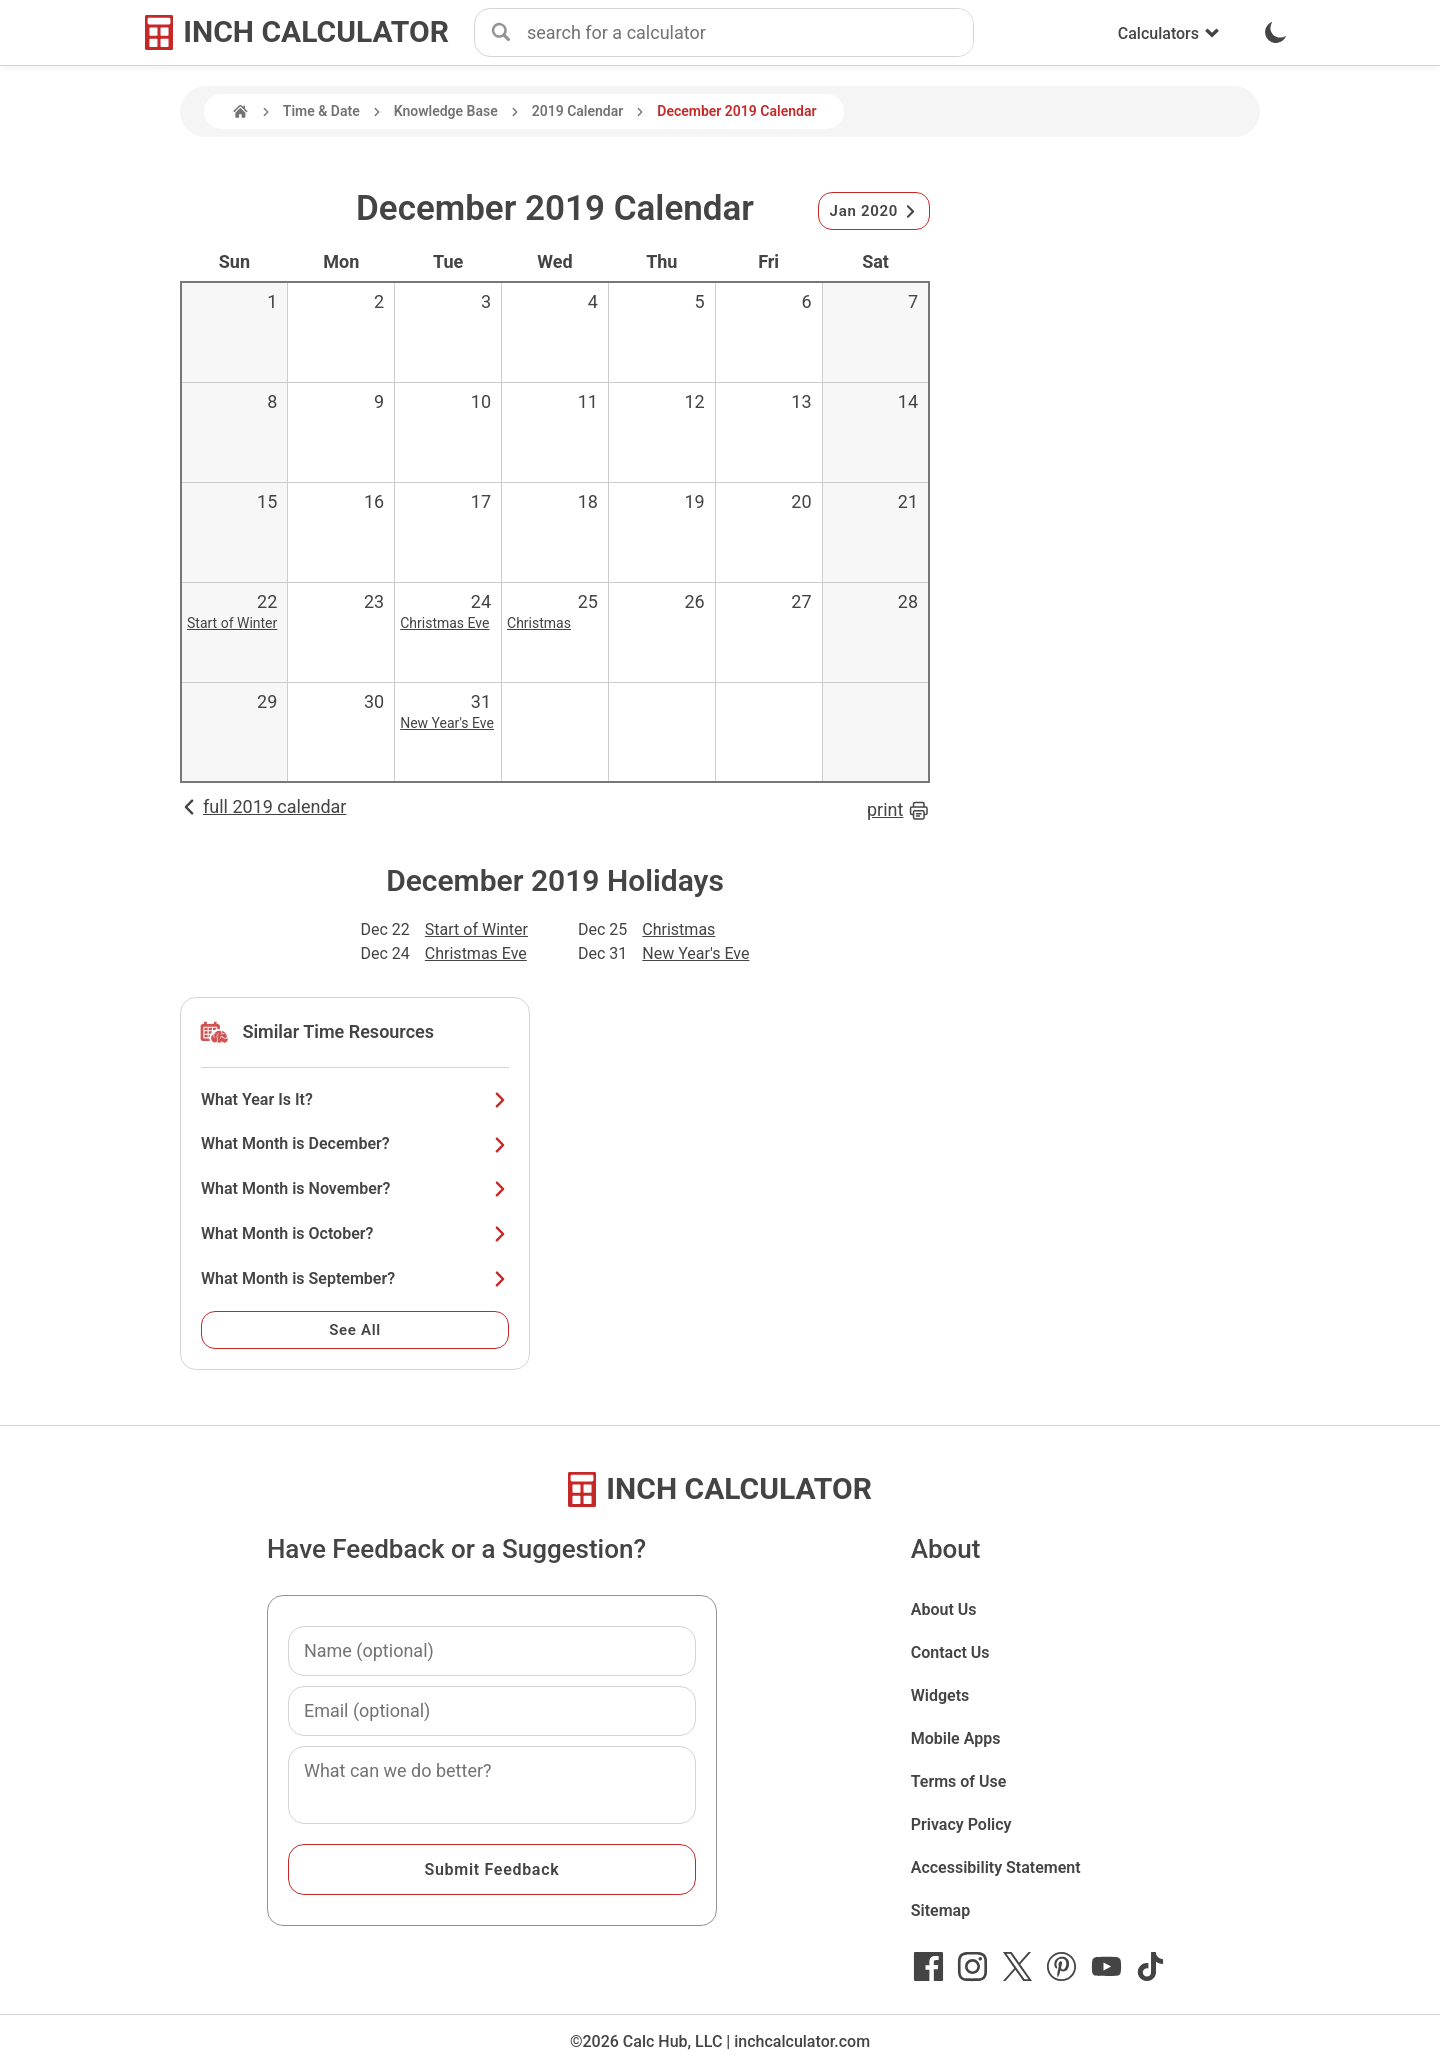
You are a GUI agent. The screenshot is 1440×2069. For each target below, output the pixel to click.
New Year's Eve (447, 723)
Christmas (539, 623)
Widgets (940, 1695)
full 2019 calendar (263, 806)
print (898, 810)
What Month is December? (355, 1143)
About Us (944, 1609)
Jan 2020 (874, 211)
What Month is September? (355, 1278)
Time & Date (321, 111)
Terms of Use (959, 1781)
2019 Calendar (578, 111)
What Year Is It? (355, 1099)
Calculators (1169, 33)
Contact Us (950, 1652)
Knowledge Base (446, 111)
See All (355, 1330)
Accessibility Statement (996, 1867)
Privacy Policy (961, 1824)
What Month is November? (355, 1188)
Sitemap (940, 1910)
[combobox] (750, 33)
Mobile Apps (956, 1738)
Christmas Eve (444, 623)
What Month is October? (355, 1233)
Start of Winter (232, 623)
